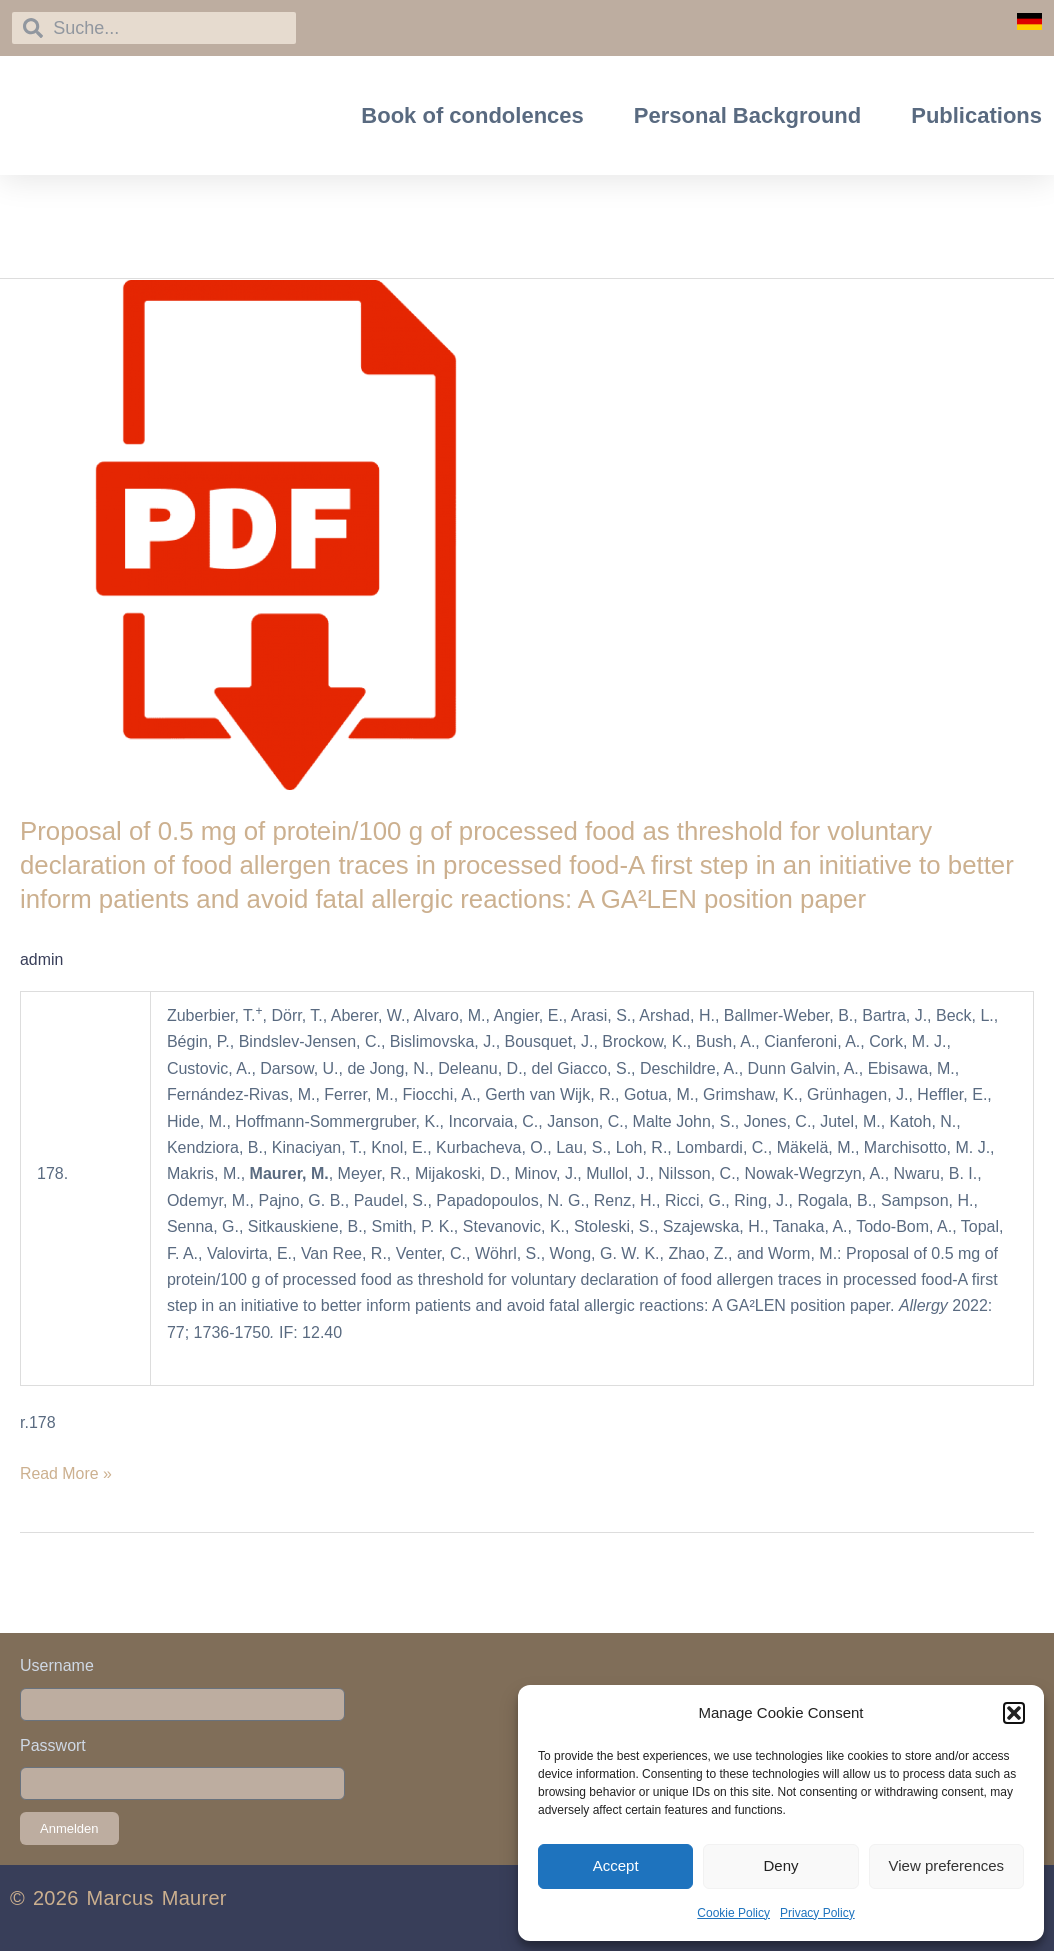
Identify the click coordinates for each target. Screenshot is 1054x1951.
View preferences (947, 1865)
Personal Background (747, 115)
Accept (616, 1865)
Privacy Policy (817, 1913)
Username (57, 1665)
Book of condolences (472, 115)
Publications (976, 115)
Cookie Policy (733, 1913)
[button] (1014, 1713)
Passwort (53, 1745)
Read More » (66, 1471)
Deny (780, 1865)
